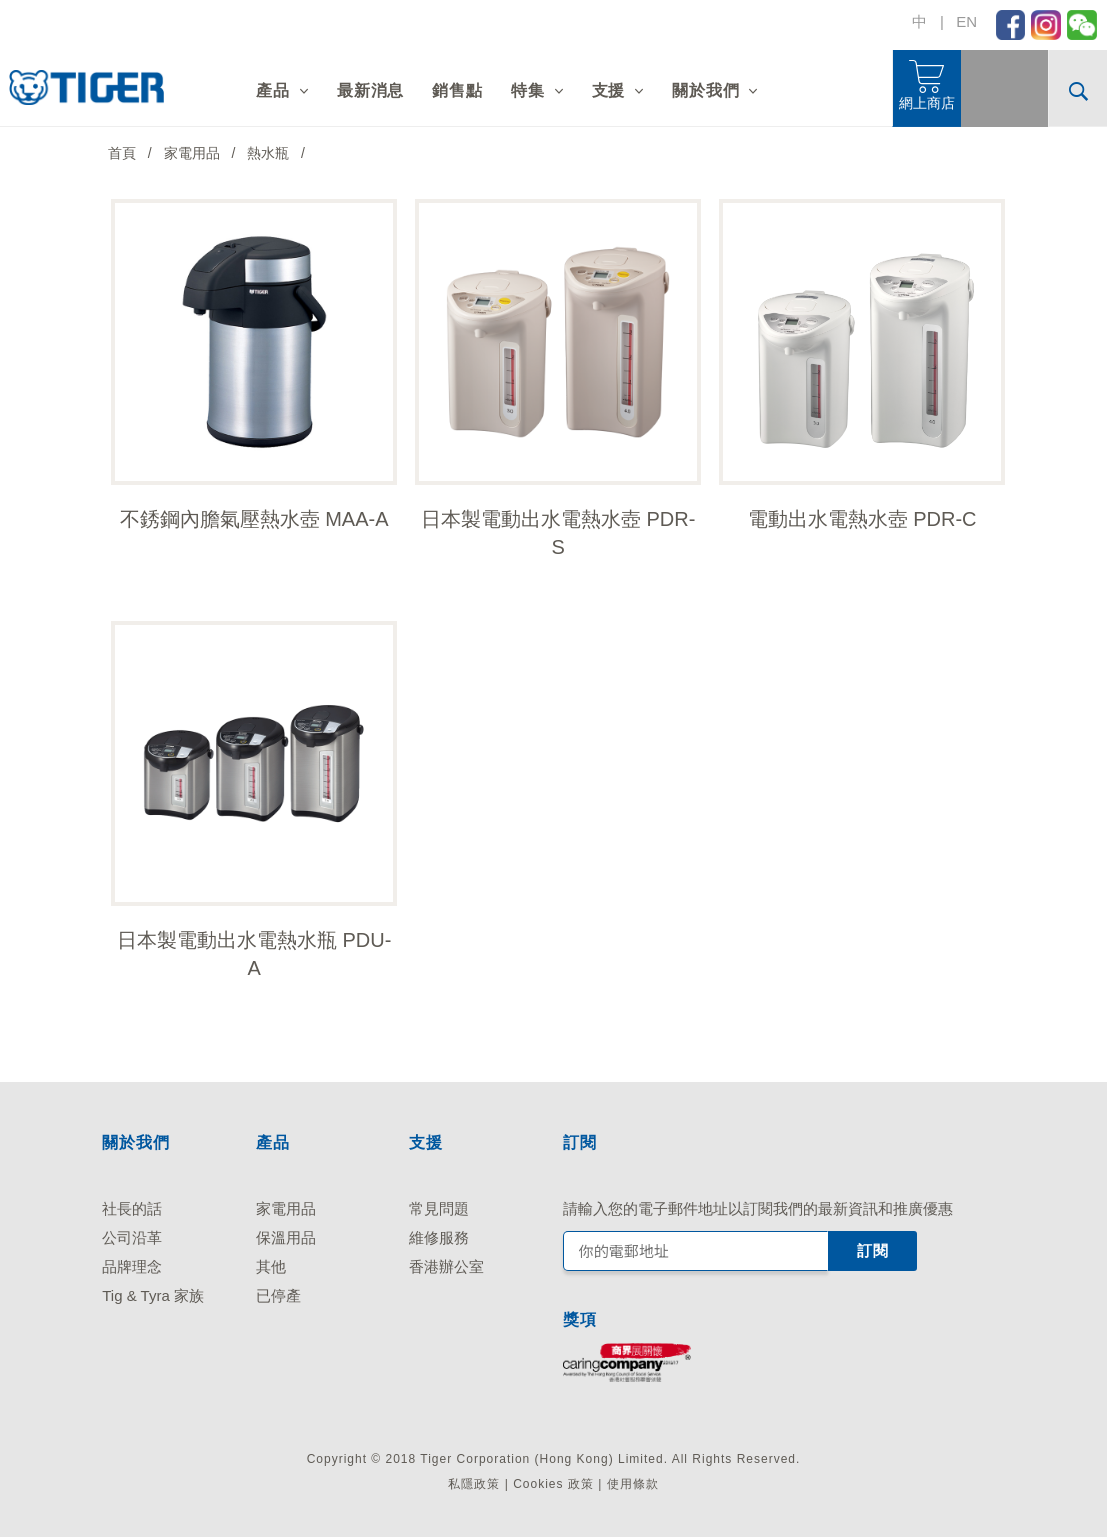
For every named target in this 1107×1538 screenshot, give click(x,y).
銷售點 (457, 90)
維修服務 (439, 1237)
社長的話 (132, 1208)
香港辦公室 (446, 1266)
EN (966, 21)
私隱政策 (474, 1484)
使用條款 (633, 1484)
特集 (528, 90)
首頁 (122, 153)
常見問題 (439, 1208)
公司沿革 (132, 1237)
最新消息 (370, 90)
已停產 (278, 1295)
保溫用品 (286, 1237)
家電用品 (286, 1208)
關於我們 (705, 90)
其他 (271, 1266)
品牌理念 (132, 1266)
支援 (609, 90)
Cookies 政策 (553, 1484)
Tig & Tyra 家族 (153, 1295)
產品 (273, 90)
